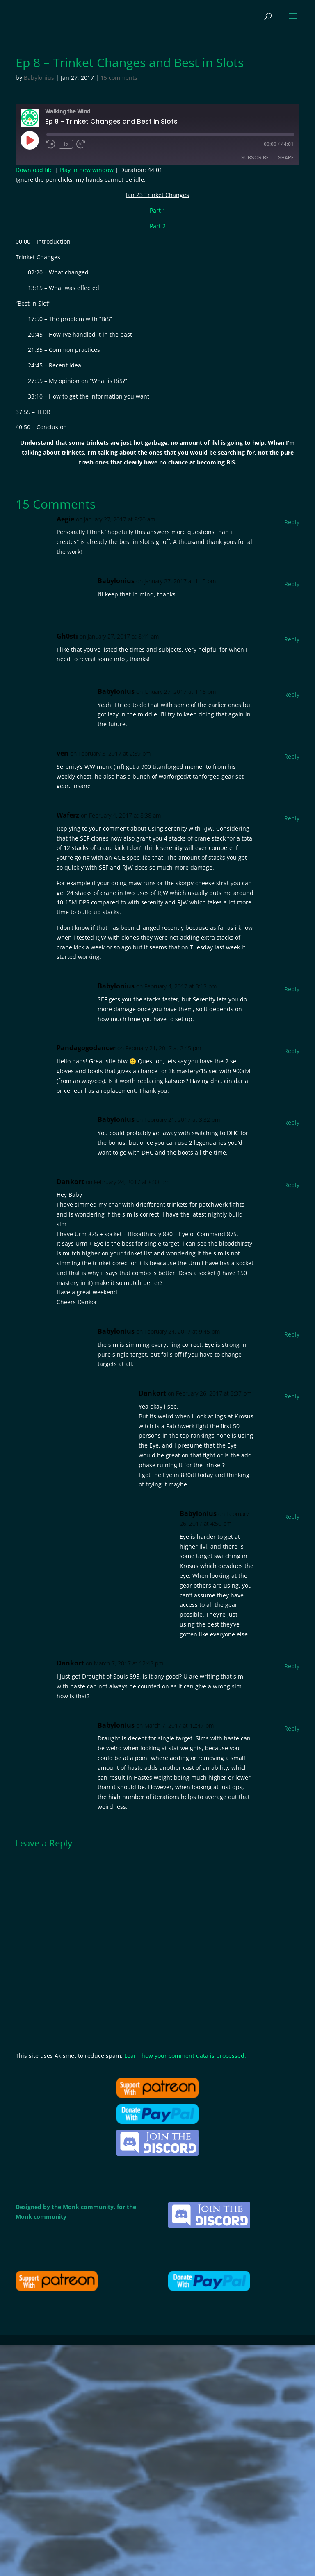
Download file (34, 170)
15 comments (118, 78)
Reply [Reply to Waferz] (291, 818)
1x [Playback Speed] (65, 144)
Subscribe (255, 157)
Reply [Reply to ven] (291, 756)
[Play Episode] (30, 140)
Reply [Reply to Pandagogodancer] (291, 1051)
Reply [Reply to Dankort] (291, 1185)
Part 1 (158, 210)
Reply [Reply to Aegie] (291, 522)
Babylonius (39, 78)
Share (286, 157)
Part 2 (158, 226)
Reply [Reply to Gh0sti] (291, 639)
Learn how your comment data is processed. (185, 2055)
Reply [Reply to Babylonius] (291, 584)
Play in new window (86, 170)
